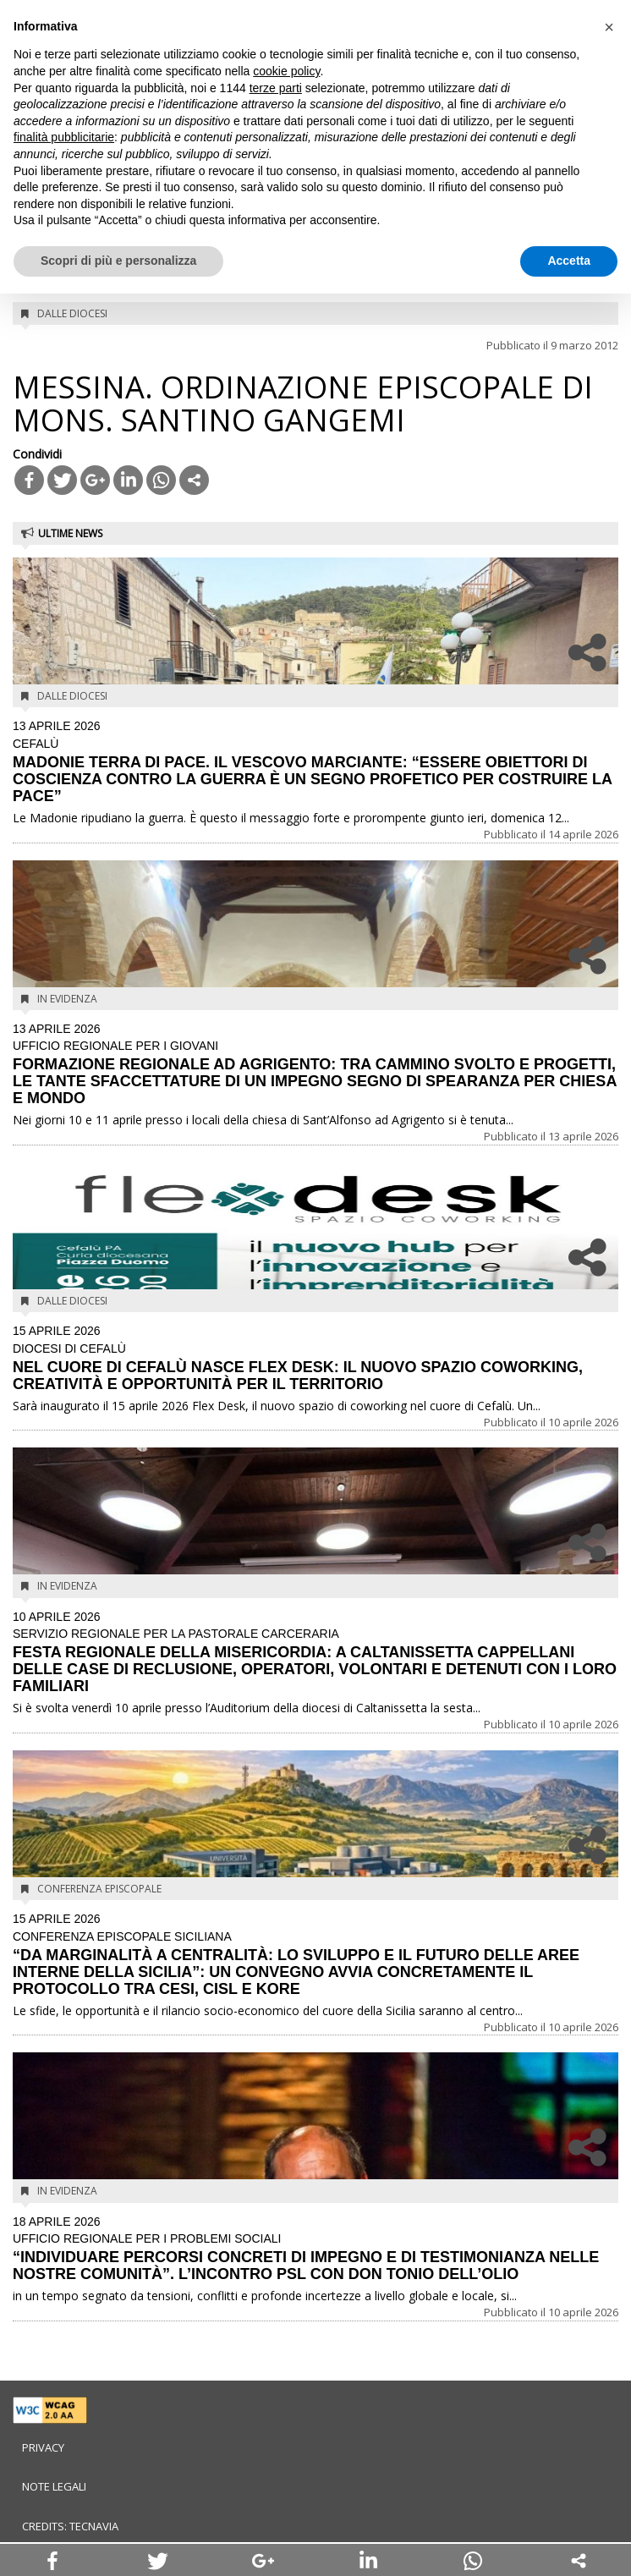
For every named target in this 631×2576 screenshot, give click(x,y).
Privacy (43, 2447)
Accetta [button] (568, 260)
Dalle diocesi (72, 313)
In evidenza (67, 998)
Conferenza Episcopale (99, 1888)
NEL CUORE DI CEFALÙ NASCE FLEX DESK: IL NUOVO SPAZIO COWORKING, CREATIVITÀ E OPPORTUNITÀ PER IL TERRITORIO (315, 1358)
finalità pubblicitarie (64, 137)
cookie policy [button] (286, 71)
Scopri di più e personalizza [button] (118, 260)
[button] (609, 27)
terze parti (276, 88)
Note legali (54, 2486)
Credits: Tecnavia (70, 2526)
